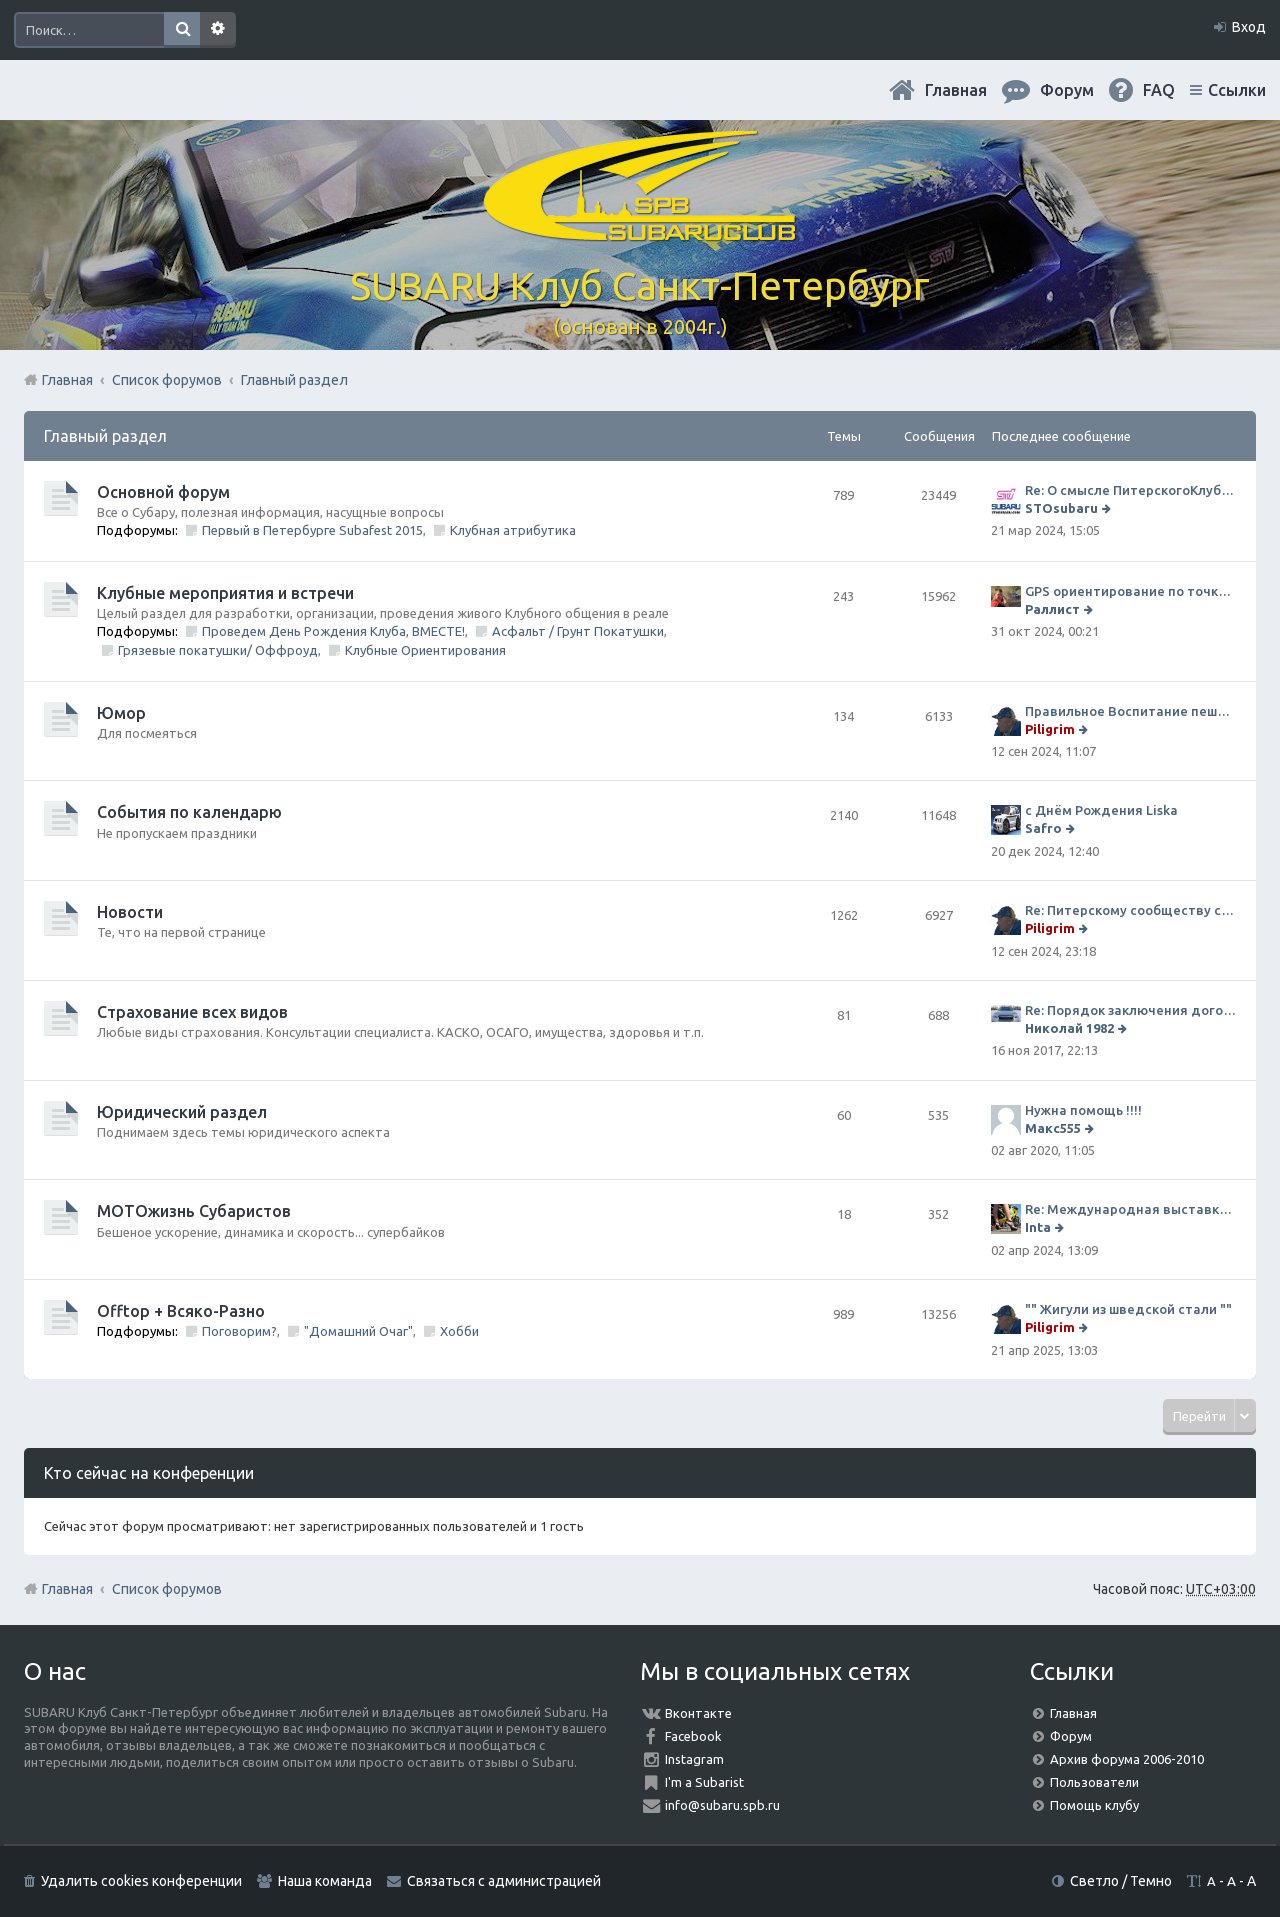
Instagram (694, 1759)
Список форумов (167, 1589)
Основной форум (163, 492)
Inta (1038, 1227)
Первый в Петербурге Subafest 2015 (312, 530)
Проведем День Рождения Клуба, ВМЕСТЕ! (333, 631)
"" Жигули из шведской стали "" (1128, 1309)
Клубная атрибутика (513, 530)
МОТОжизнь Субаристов (194, 1211)
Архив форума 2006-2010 (1127, 1759)
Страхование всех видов (192, 1012)
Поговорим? (239, 1331)
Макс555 (1053, 1128)
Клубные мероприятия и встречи (225, 593)
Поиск (182, 30)
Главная (956, 90)
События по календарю (189, 812)
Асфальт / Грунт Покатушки (578, 631)
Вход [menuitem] (1249, 27)
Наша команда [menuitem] (325, 1881)
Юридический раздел (182, 1112)
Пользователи (1094, 1782)
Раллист (1052, 609)
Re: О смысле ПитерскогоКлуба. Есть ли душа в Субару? (1130, 490)
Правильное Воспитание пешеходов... (1130, 711)
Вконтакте (698, 1713)
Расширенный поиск (218, 30)
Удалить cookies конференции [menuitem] (141, 1881)
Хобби (459, 1331)
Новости (130, 912)
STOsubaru (1061, 508)
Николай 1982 (1069, 1028)
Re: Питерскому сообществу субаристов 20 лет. (1130, 910)
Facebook (693, 1736)
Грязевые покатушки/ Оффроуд (218, 650)
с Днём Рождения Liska (1101, 810)
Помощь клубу (1094, 1805)
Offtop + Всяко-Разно (181, 1311)
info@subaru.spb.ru (722, 1805)
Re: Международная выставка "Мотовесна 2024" (1130, 1209)
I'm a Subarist (704, 1782)
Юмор (121, 713)
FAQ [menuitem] (1159, 90)
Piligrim (1050, 729)
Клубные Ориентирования (425, 650)
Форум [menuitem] (1067, 90)
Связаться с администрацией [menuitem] (504, 1881)
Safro (1043, 828)
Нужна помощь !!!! (1083, 1110)
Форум (1071, 1736)
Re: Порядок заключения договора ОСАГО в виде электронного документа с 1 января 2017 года (1130, 1010)
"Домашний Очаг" (358, 1331)
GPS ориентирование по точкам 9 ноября (1130, 591)
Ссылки (1237, 90)
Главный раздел (105, 436)
